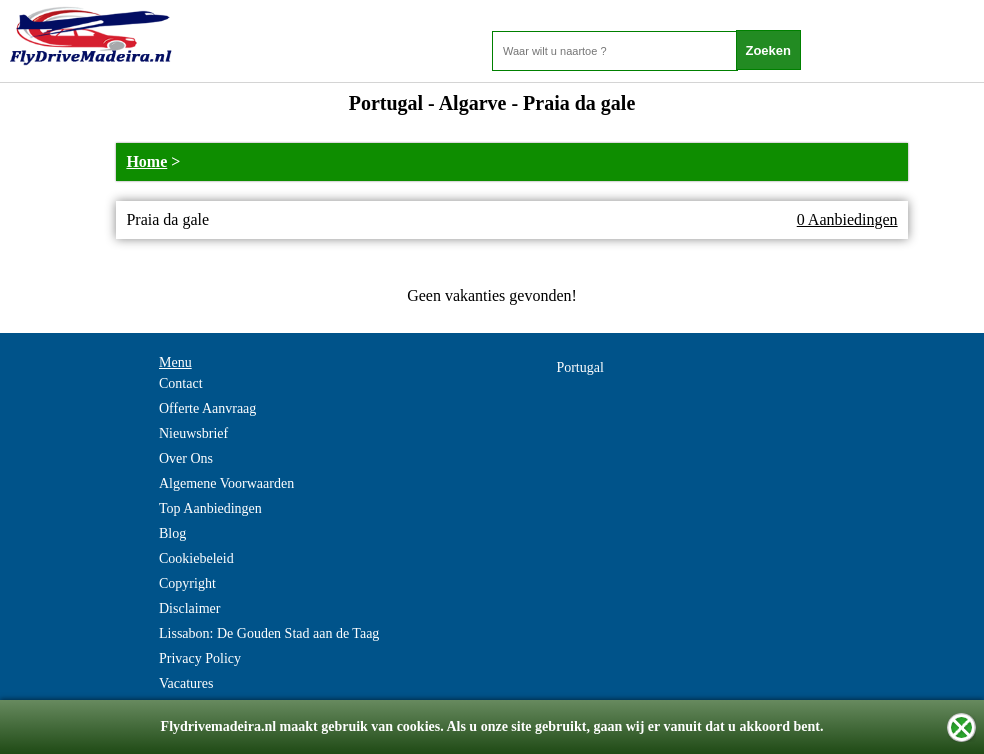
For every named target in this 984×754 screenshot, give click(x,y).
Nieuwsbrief (193, 433)
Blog (172, 533)
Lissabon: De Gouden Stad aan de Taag (269, 633)
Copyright (187, 583)
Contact (181, 383)
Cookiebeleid (196, 558)
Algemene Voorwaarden (226, 483)
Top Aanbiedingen (210, 508)
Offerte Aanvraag (207, 408)
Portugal (579, 367)
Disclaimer (189, 608)
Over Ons (186, 458)
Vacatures (186, 683)
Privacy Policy (200, 658)
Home (146, 161)
